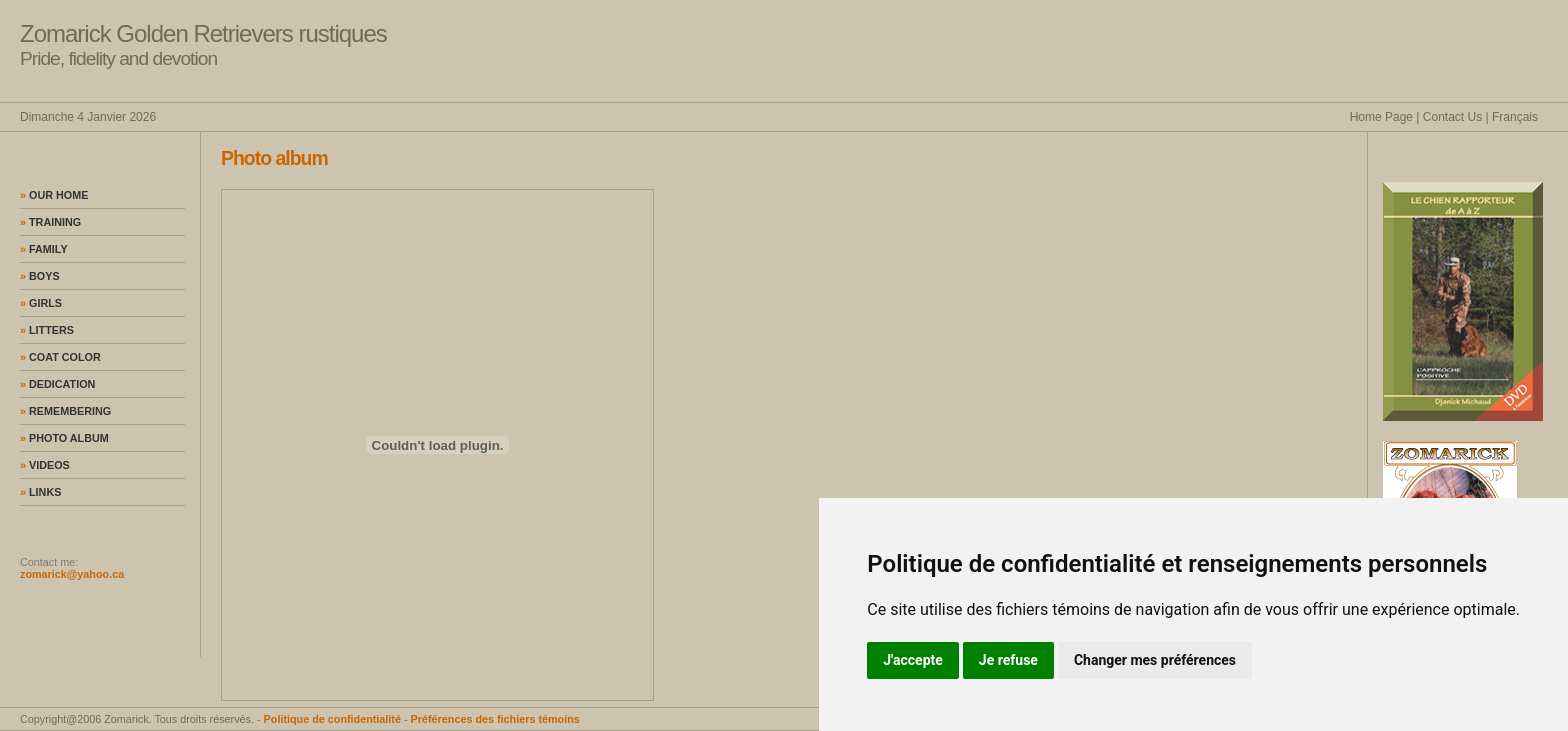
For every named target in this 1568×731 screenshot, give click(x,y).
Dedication (57, 384)
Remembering (65, 411)
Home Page (1381, 117)
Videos (45, 465)
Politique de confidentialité (332, 719)
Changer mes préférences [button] (1155, 660)
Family (44, 249)
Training (50, 222)
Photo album (64, 438)
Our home (54, 195)
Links (40, 492)
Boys (40, 276)
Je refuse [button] (1008, 660)
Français (1515, 117)
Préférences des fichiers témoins (495, 719)
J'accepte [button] (913, 660)
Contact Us (1452, 117)
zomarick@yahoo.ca (72, 574)
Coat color (60, 357)
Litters (47, 330)
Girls (41, 303)
